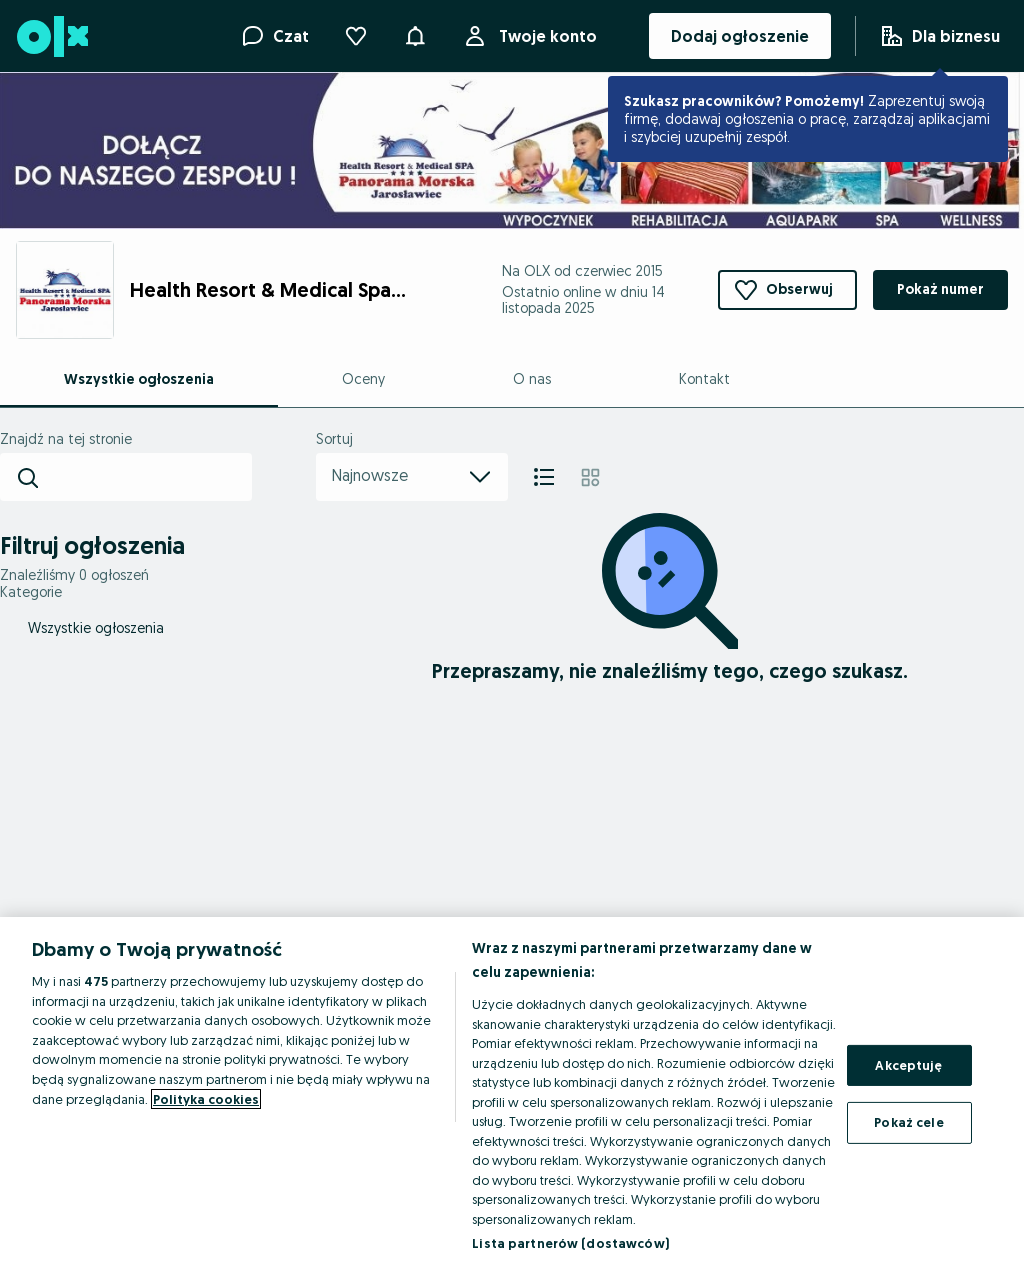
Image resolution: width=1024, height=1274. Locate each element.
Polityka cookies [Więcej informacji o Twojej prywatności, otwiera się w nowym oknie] (206, 1099)
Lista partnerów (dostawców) (570, 1243)
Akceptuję (908, 1065)
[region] (512, 1095)
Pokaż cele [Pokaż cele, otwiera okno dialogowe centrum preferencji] (908, 1122)
